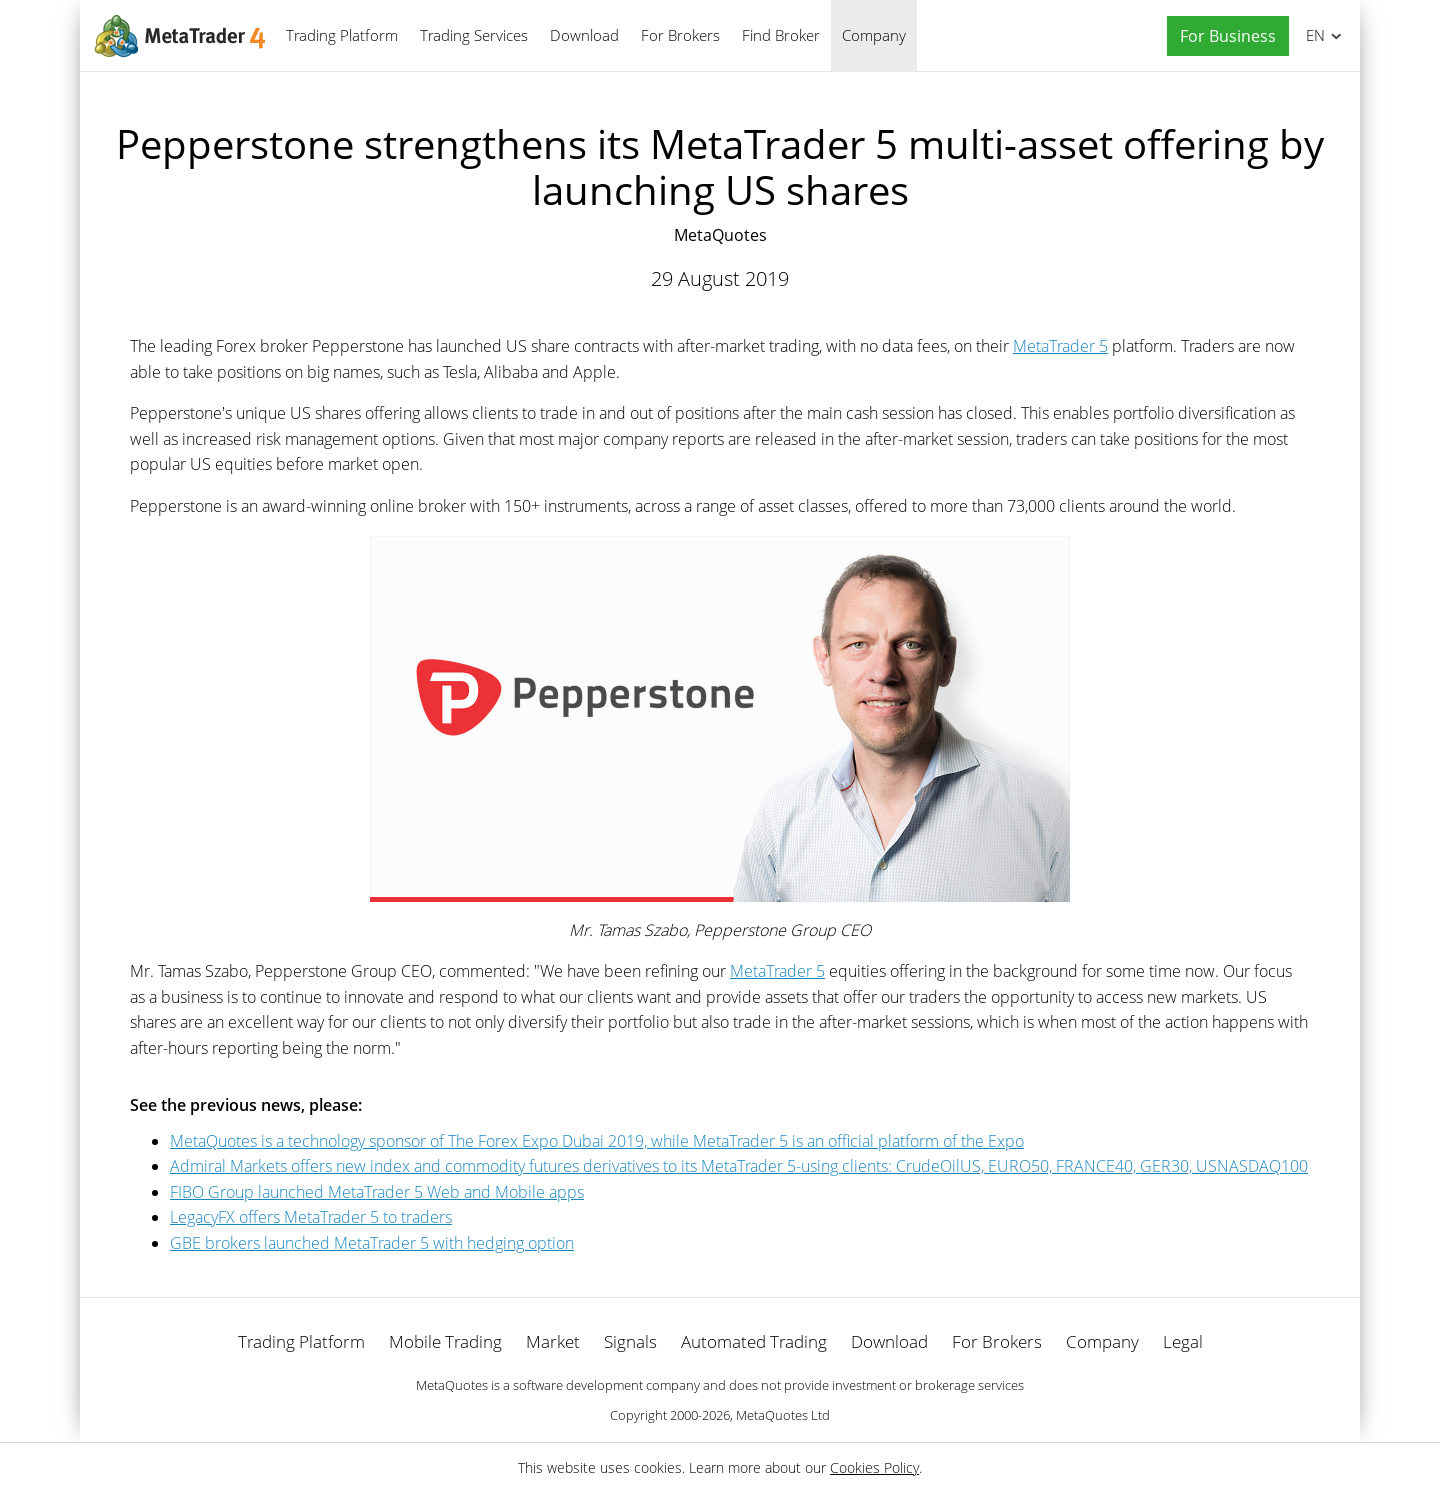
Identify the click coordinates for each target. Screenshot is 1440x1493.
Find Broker (781, 35)
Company (874, 35)
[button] (1223, 36)
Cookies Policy (874, 1467)
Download (584, 35)
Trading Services (474, 35)
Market (553, 1341)
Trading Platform (342, 35)
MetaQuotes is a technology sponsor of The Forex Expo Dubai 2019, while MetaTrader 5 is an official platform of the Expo (597, 1141)
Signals (630, 1341)
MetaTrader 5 (1060, 346)
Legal (1183, 1341)
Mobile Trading (445, 1341)
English (1312, 35)
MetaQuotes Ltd (783, 1415)
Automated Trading (754, 1341)
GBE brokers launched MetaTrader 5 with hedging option (372, 1243)
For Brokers (680, 35)
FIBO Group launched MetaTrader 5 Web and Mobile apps (377, 1192)
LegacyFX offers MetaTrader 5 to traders (311, 1217)
